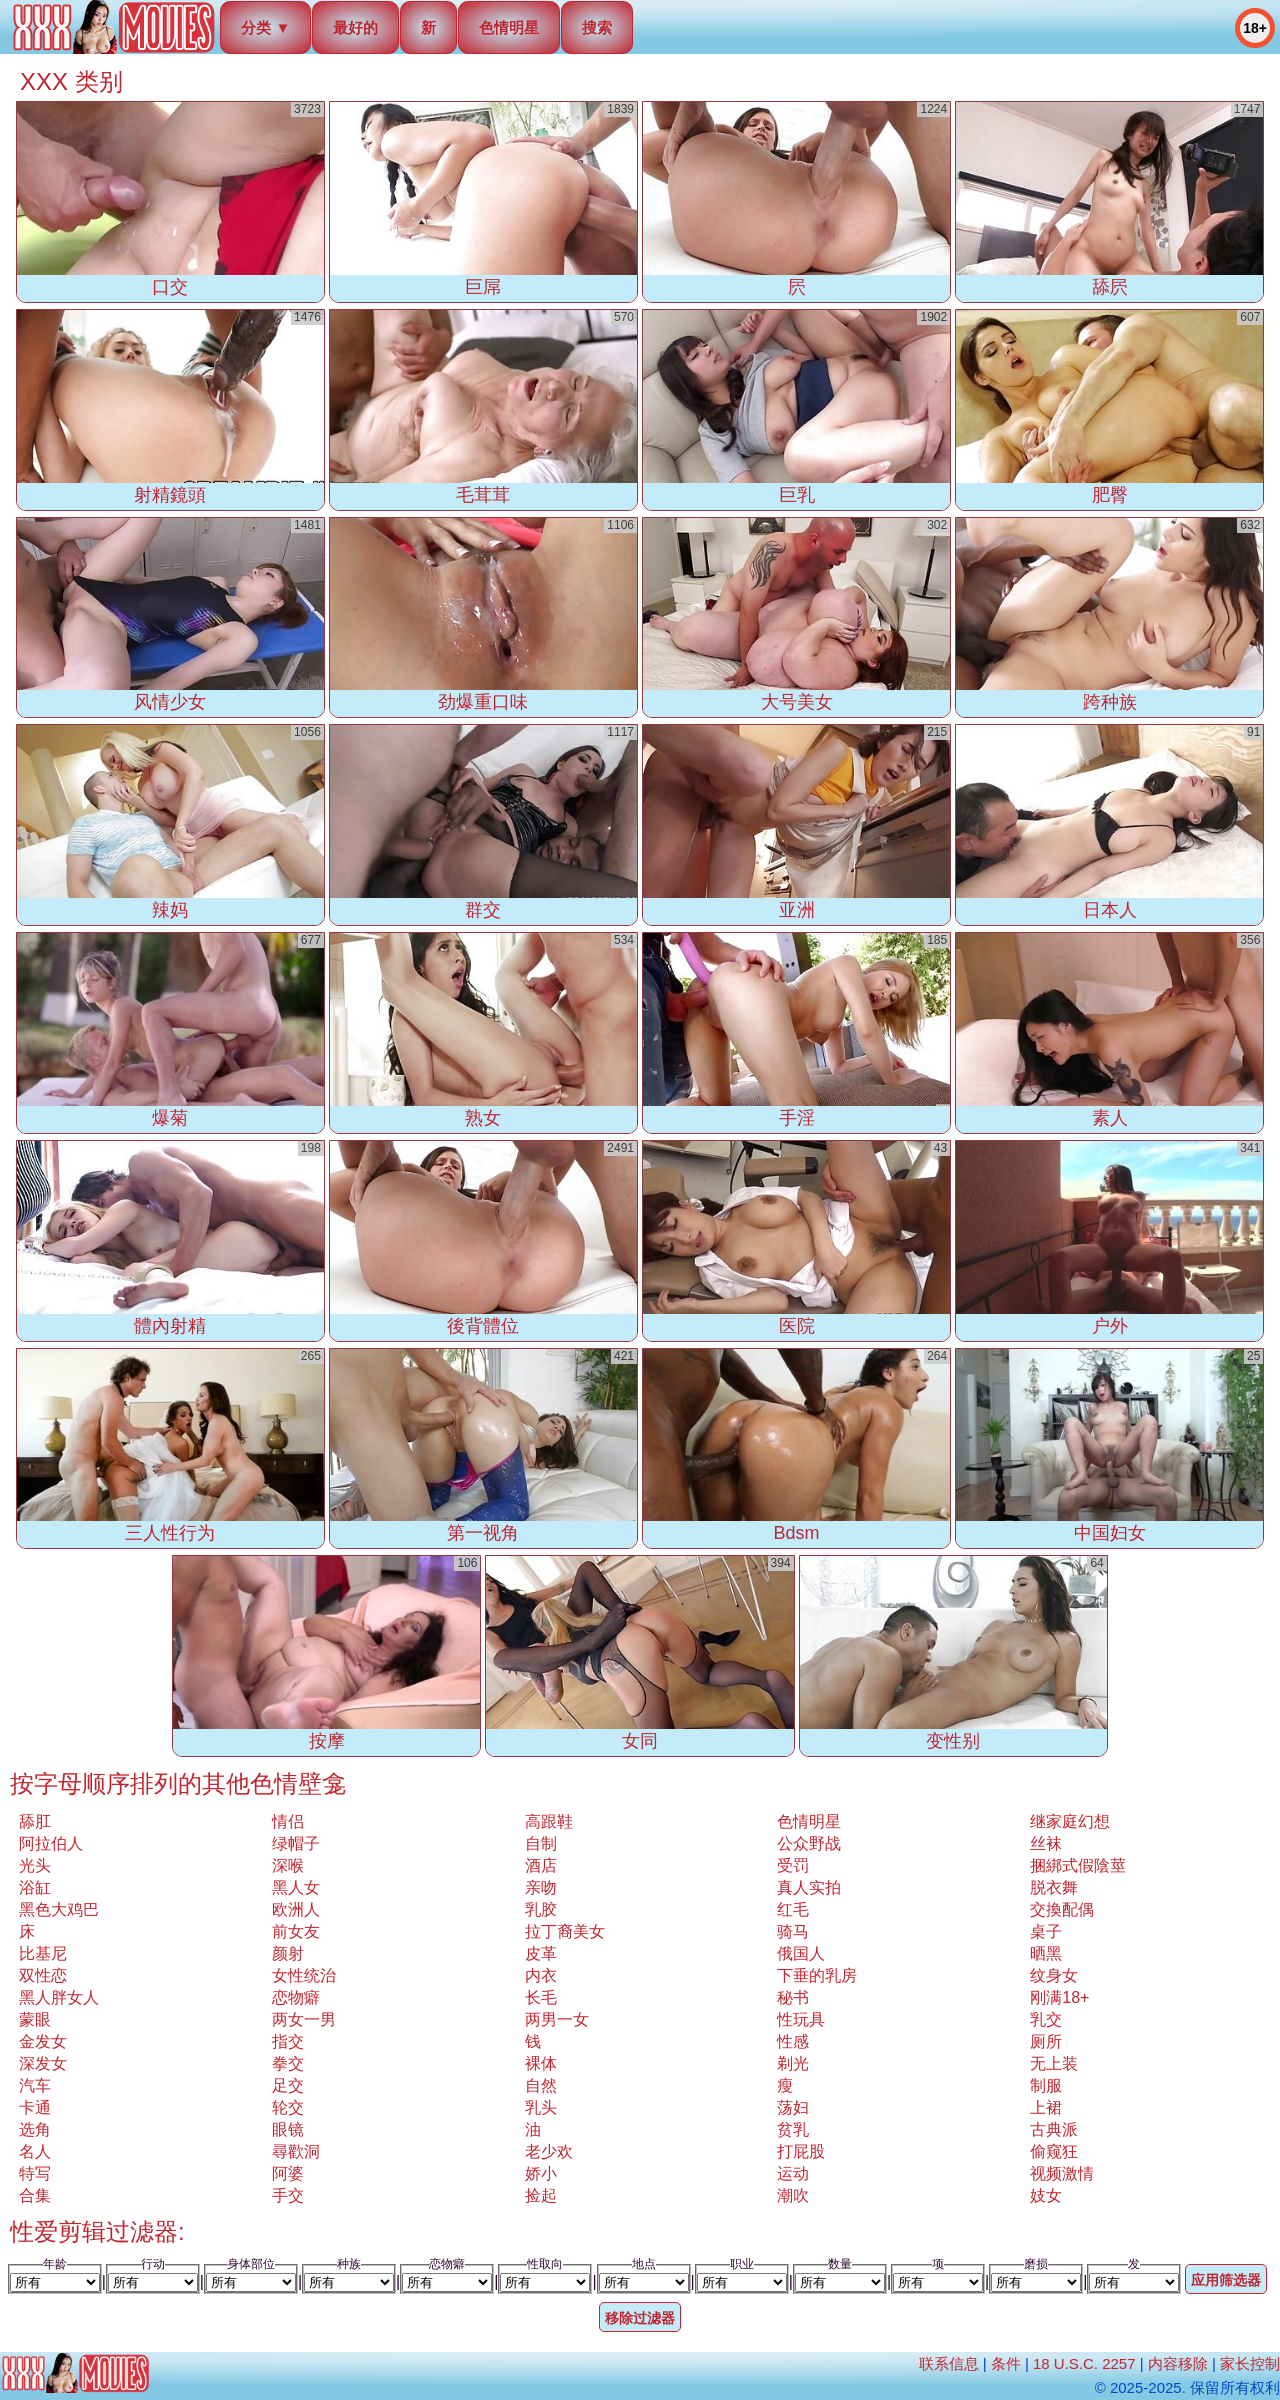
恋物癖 (296, 1997)
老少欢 (549, 2151)
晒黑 (1046, 1953)
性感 (793, 2041)
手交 (288, 2195)
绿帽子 (296, 1843)
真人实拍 (809, 1887)
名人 (35, 2151)
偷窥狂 (1054, 2151)
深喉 (288, 1865)
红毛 (793, 1909)
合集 (35, 2195)
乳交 (1046, 2019)
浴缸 (35, 1887)
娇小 (541, 2173)
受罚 (793, 1865)
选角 (35, 2129)
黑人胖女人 (59, 1997)
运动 (793, 2173)
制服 (1046, 2085)
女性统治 (304, 1975)
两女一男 (304, 2019)
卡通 (35, 2107)
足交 (288, 2085)
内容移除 (1178, 2363)
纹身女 (1054, 1975)
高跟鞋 (549, 1821)
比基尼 (43, 1953)
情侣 (288, 1821)
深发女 (43, 2063)
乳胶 (541, 1909)
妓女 (1046, 2195)
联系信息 (949, 2363)
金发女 (43, 2041)
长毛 (541, 1997)
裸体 (541, 2063)
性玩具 (801, 2019)
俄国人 (801, 1953)
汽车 (35, 2085)
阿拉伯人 (51, 1843)
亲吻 (541, 1887)
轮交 (288, 2107)
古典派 (1054, 2129)
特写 (35, 2173)
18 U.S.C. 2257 (1084, 2363)
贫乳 (793, 2129)
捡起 (541, 2195)
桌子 (1046, 1931)
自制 (541, 1843)
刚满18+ (1059, 1997)
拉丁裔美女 (565, 1931)
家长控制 (1250, 2363)
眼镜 (288, 2129)
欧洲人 (296, 1909)
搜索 (597, 27)
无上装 (1054, 2063)
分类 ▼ (265, 27)
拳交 (288, 2063)
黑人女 (296, 1887)
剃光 (793, 2063)
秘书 (793, 1997)
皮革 (541, 1953)
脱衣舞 (1054, 1887)
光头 (35, 1865)
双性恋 (43, 1975)
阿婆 (288, 2173)
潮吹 (793, 2195)
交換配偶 (1062, 1909)
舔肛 (35, 1821)
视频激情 (1062, 2173)
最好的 (355, 27)
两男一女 (557, 2019)
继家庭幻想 (1070, 1821)
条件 (1006, 2363)
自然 (541, 2085)
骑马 (793, 1931)
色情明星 (509, 27)
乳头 (541, 2107)
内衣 (541, 1975)
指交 (288, 2041)
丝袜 (1046, 1843)
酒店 (541, 1865)
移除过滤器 (640, 2318)
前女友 (296, 1931)
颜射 (288, 1953)
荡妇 (793, 2107)
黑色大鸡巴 (59, 1909)
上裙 (1046, 2107)
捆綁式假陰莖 (1078, 1865)
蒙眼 (35, 2019)
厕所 (1046, 2041)
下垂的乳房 (817, 1975)
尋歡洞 (296, 2151)
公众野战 (809, 1843)
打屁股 (801, 2151)
